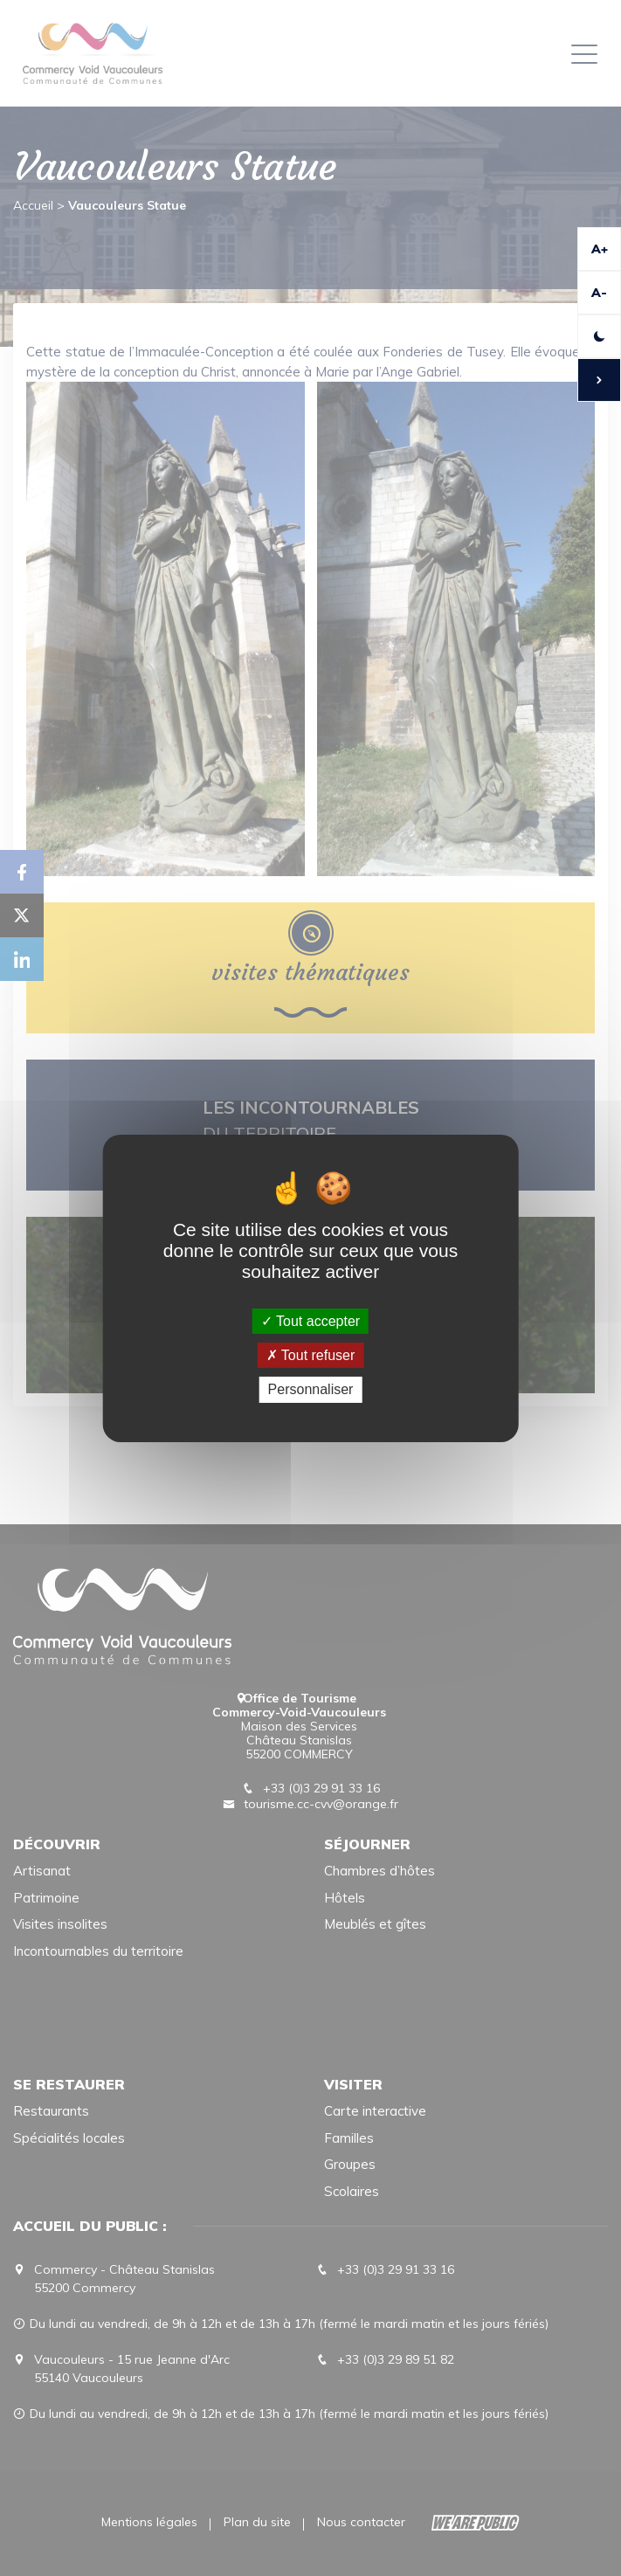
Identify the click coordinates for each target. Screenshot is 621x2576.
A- (599, 292)
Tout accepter (310, 1321)
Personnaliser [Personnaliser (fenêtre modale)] (311, 1389)
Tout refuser (310, 1355)
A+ (599, 249)
